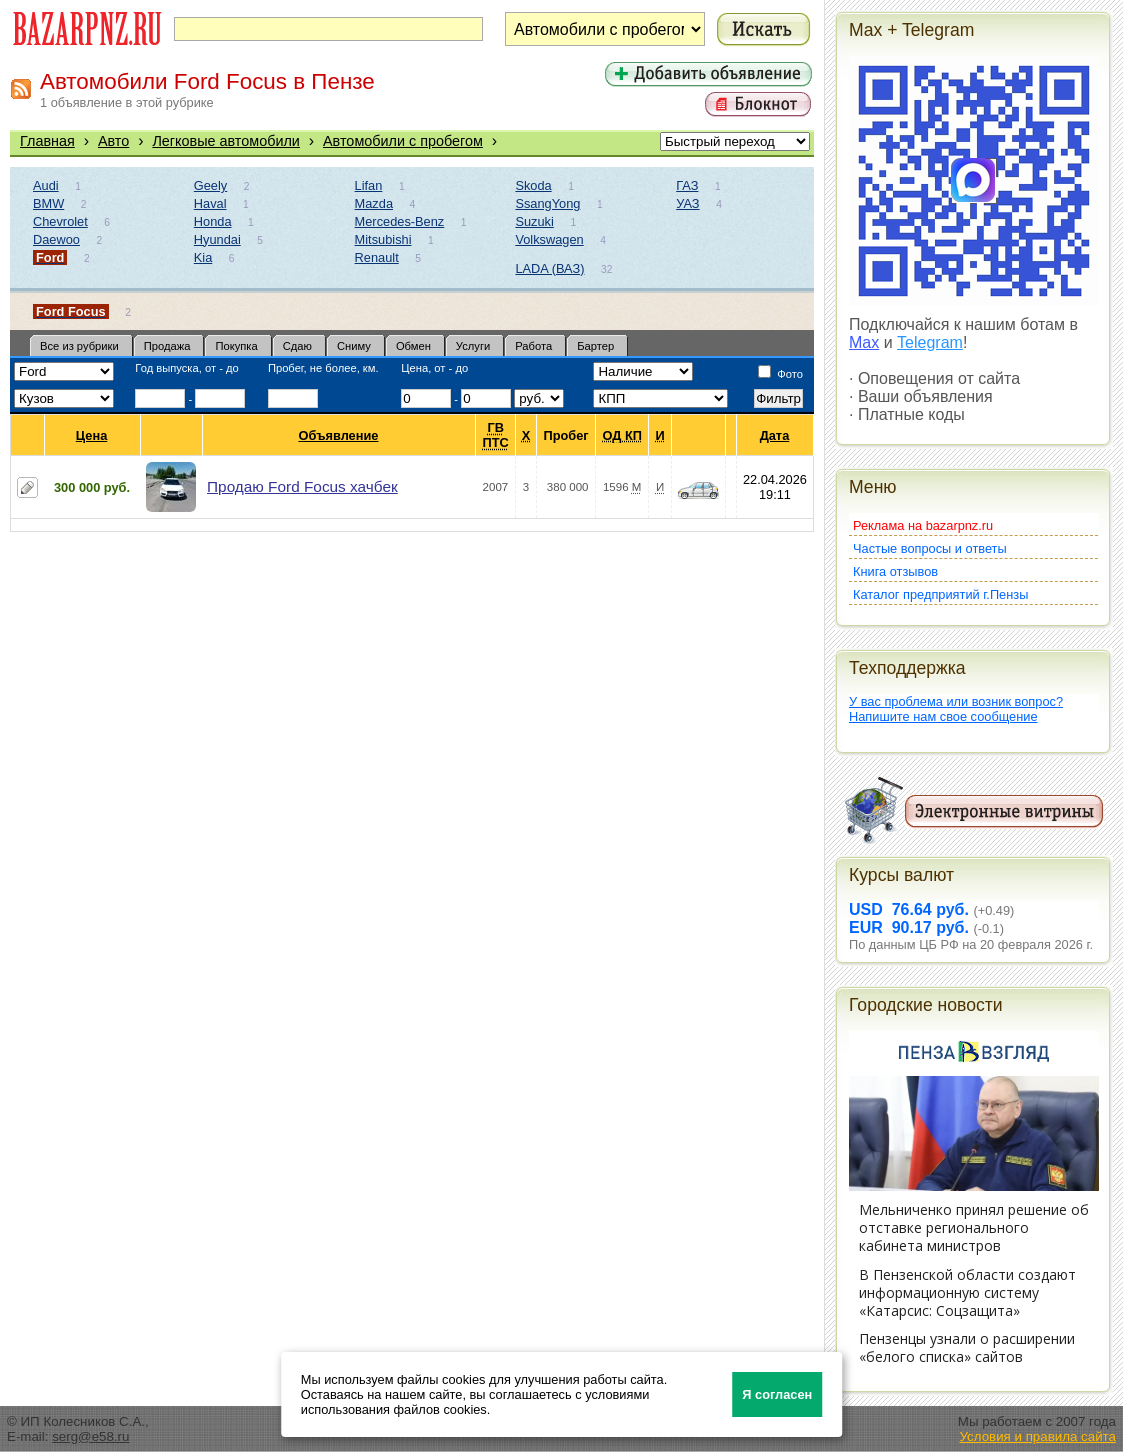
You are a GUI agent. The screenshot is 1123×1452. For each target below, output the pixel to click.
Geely (210, 185)
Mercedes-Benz (400, 221)
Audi (46, 185)
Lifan (369, 185)
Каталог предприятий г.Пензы (940, 594)
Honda (213, 221)
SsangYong (547, 203)
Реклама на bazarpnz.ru (923, 525)
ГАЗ (687, 185)
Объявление (338, 435)
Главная (47, 141)
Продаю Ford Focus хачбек (302, 486)
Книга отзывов (895, 571)
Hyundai (217, 239)
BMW (48, 203)
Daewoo (56, 239)
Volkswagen (549, 239)
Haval (210, 203)
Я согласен (777, 1394)
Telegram (930, 342)
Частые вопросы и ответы (930, 548)
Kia (203, 257)
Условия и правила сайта (1037, 1436)
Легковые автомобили (226, 141)
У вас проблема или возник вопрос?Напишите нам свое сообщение (956, 709)
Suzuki (534, 221)
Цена (92, 435)
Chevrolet (60, 221)
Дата (775, 435)
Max (864, 342)
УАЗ (687, 203)
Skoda (533, 185)
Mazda (374, 203)
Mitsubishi (383, 239)
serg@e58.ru (90, 1436)
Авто (113, 141)
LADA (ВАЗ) (549, 268)
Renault (377, 257)
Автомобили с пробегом (403, 141)
